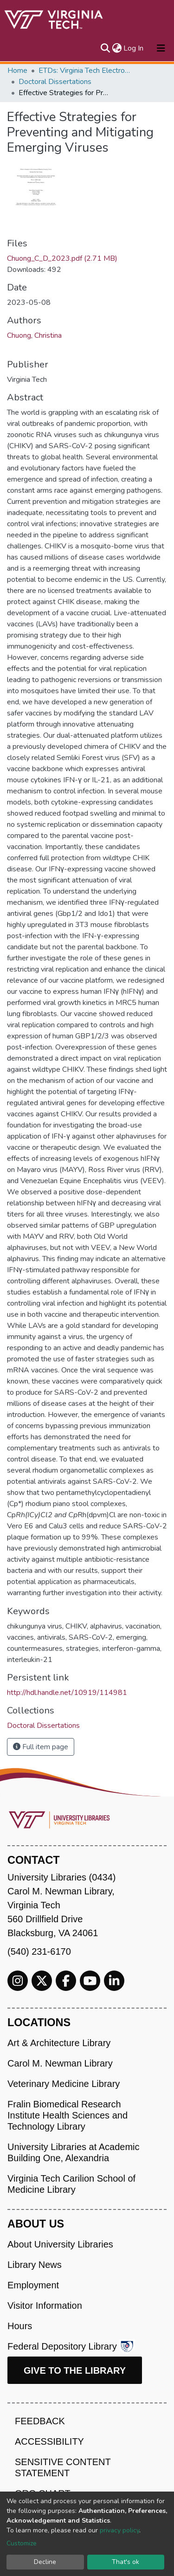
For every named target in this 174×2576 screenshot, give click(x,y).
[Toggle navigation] (161, 48)
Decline (45, 2561)
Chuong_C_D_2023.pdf (62, 258)
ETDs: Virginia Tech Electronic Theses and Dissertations (85, 70)
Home (17, 70)
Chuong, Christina (34, 335)
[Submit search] (105, 48)
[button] (116, 48)
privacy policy (119, 2530)
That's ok (125, 2561)
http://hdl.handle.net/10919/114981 (67, 1692)
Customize (21, 2543)
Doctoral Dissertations (55, 82)
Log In (133, 48)
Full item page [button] (40, 1747)
